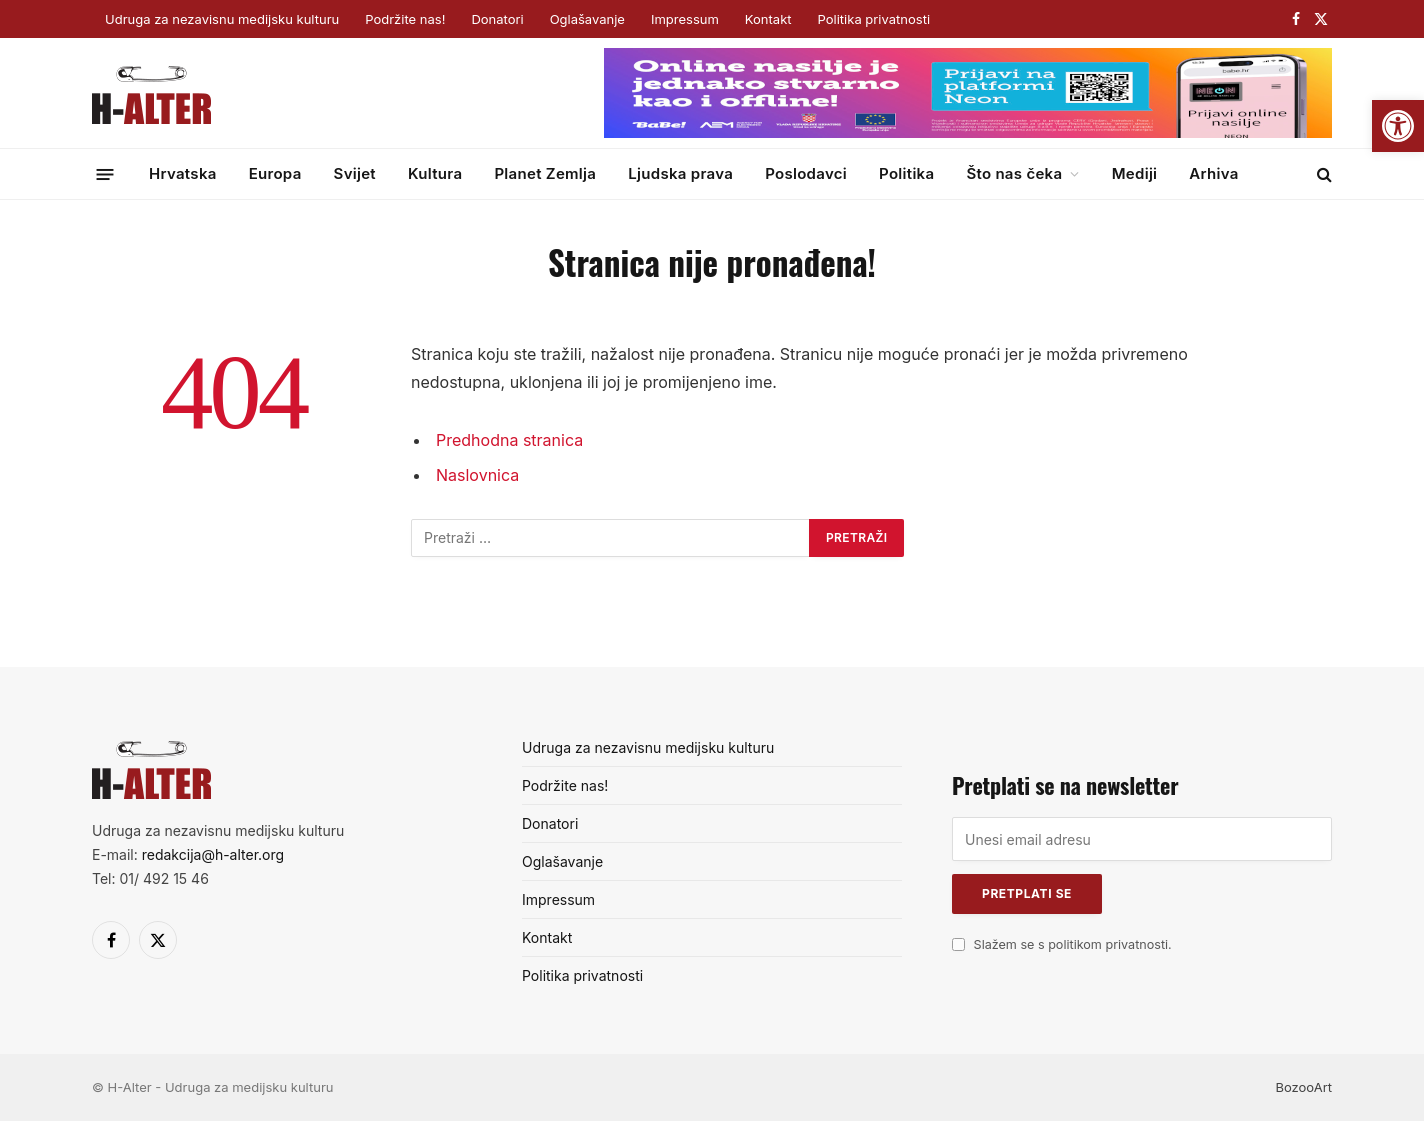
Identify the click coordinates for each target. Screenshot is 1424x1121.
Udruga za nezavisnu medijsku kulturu (222, 19)
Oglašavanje (587, 19)
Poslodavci (806, 173)
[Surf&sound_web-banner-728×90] (968, 133)
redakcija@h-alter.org (213, 854)
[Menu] (105, 173)
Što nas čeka (1014, 173)
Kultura (435, 173)
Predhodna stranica (509, 440)
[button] (1398, 126)
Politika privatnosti (874, 19)
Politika (906, 173)
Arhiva (1213, 173)
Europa (275, 173)
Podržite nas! (405, 19)
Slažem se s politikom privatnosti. (1073, 944)
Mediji (1135, 173)
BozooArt (1303, 1087)
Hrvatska (183, 173)
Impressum (685, 19)
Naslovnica (477, 475)
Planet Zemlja (545, 173)
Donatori (497, 19)
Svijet (355, 173)
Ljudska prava (680, 173)
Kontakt (768, 19)
